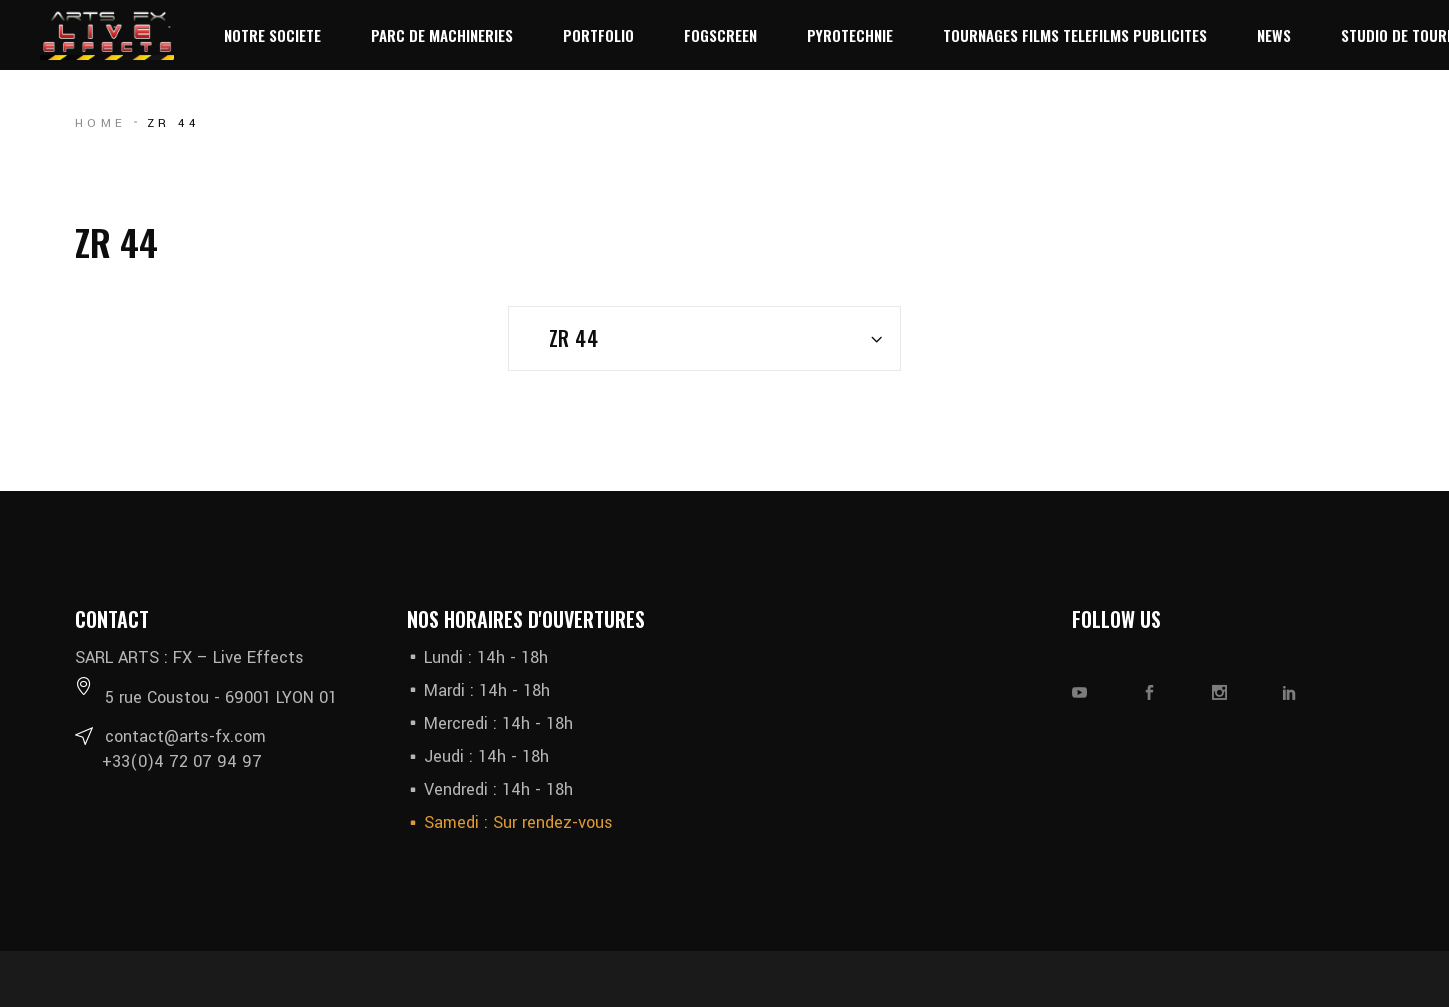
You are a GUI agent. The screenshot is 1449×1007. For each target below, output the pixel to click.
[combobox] (704, 338)
